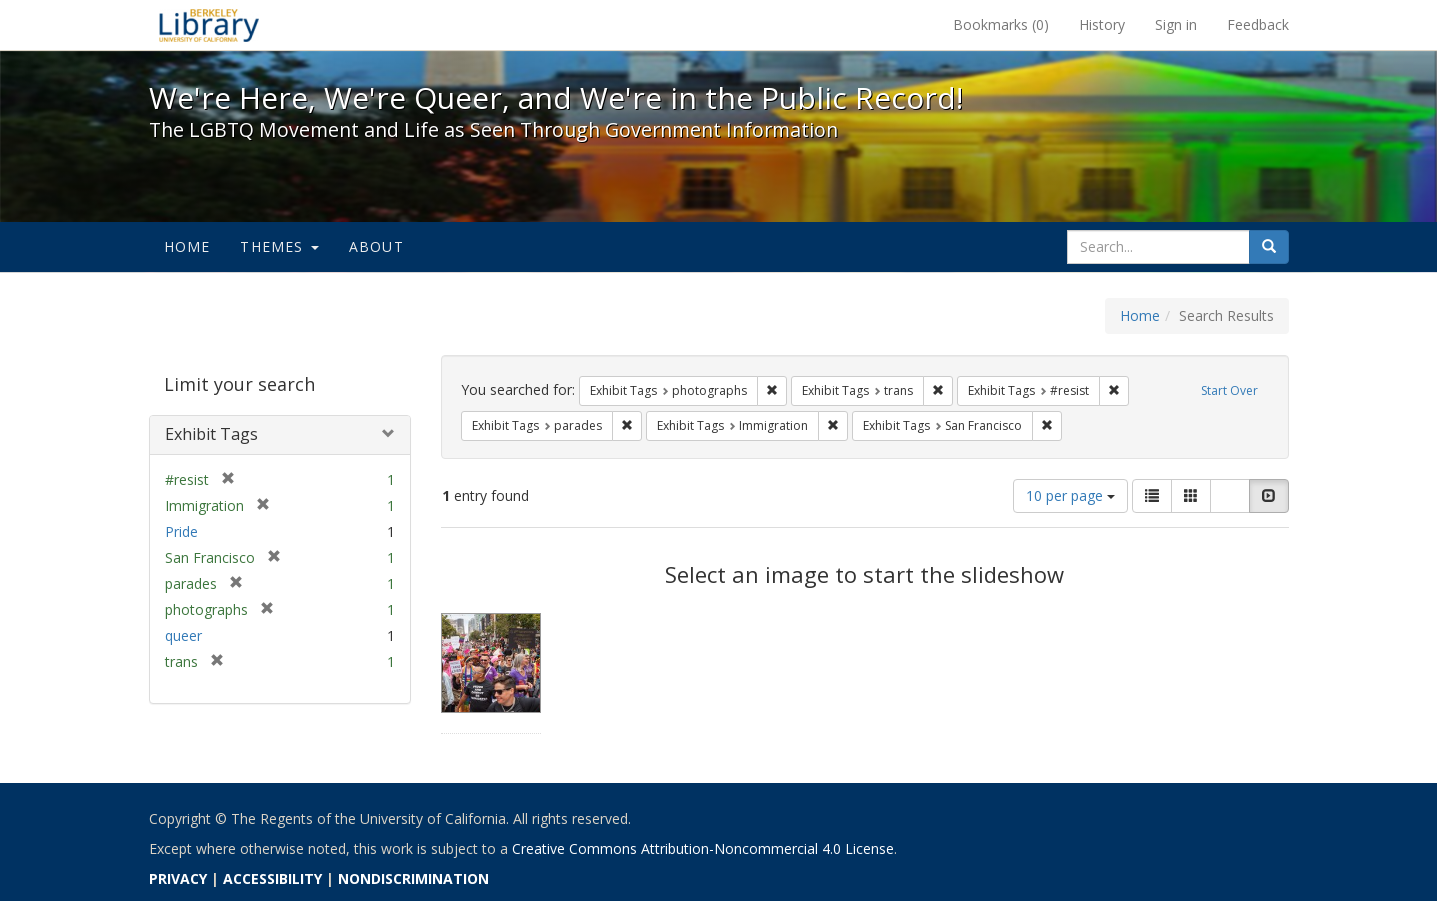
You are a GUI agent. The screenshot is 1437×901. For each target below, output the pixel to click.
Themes (279, 246)
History (1102, 24)
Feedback (1258, 24)
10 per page (1070, 495)
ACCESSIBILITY (272, 878)
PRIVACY (178, 878)
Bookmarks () (1001, 24)
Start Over (1229, 390)
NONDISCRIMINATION (413, 878)
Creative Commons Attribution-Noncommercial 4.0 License (703, 848)
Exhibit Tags (211, 434)
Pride (181, 531)
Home (187, 246)
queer (183, 635)
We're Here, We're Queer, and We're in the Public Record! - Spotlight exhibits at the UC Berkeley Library (209, 25)
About (376, 246)
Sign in (1176, 24)
